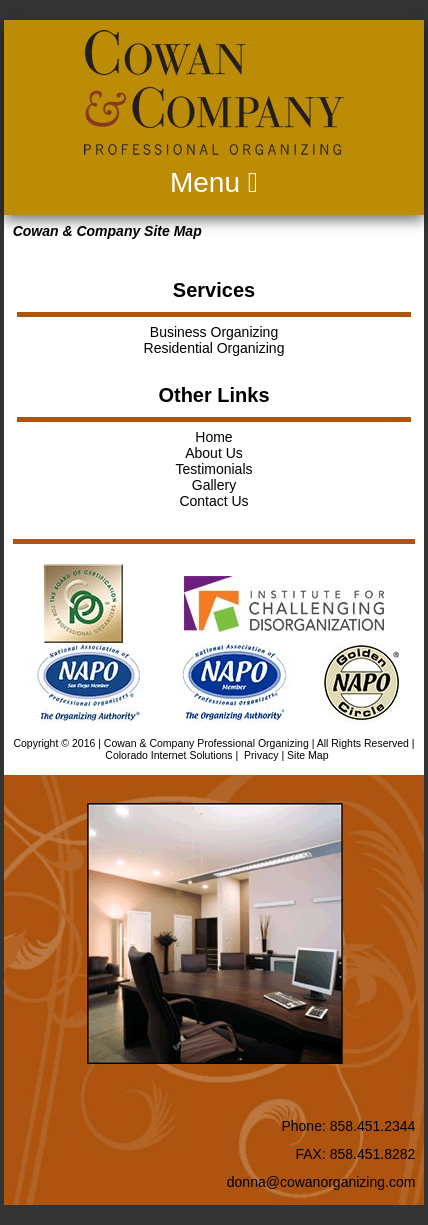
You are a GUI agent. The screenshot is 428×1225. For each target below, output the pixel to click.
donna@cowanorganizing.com (321, 1182)
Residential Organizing (214, 348)
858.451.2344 (373, 1126)
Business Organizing (214, 332)
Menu (213, 182)
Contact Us (213, 501)
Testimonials (213, 469)
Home (213, 437)
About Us (214, 453)
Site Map (307, 755)
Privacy (261, 755)
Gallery (214, 485)
